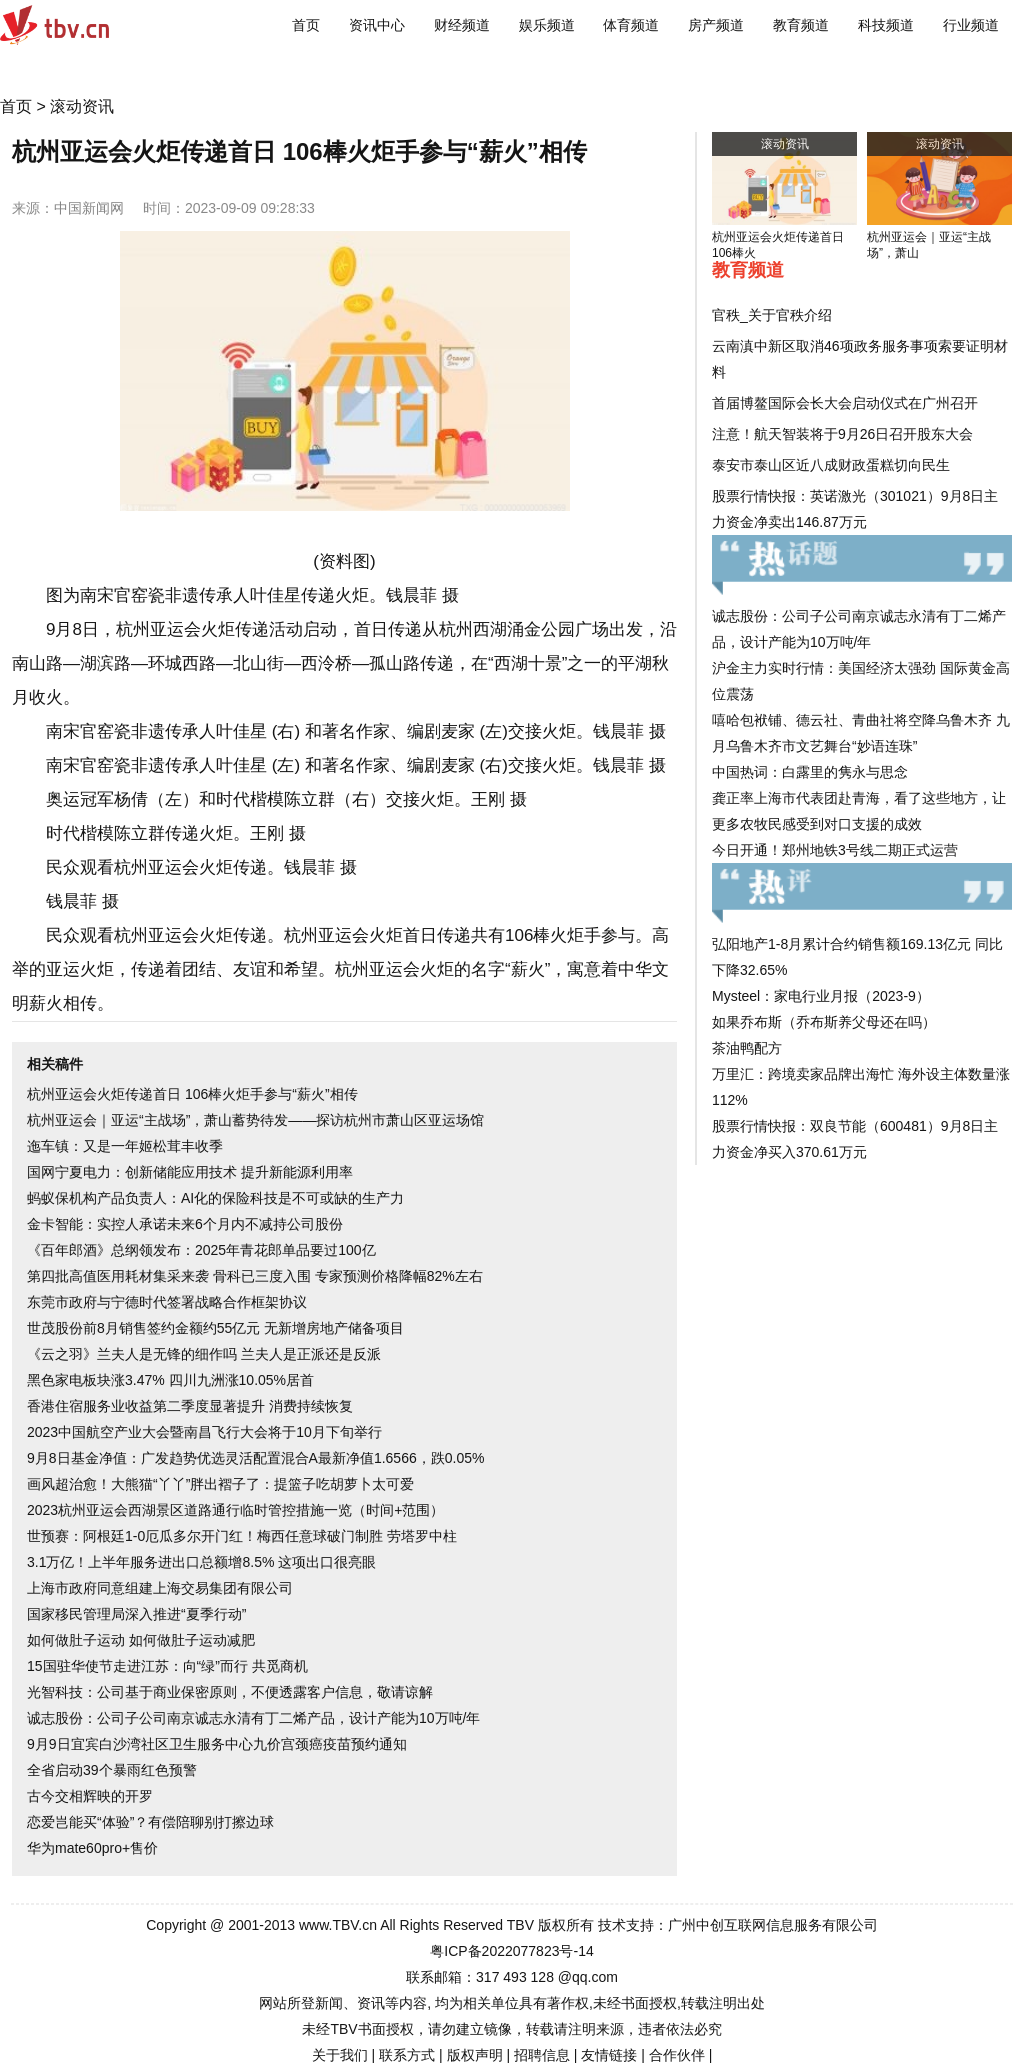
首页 (306, 25)
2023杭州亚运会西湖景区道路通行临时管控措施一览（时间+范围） (235, 1510)
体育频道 (631, 25)
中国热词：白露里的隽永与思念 (810, 772)
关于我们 (340, 2055)
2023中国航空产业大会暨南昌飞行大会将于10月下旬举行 (204, 1432)
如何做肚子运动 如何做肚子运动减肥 (141, 1640)
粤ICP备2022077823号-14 (511, 1951)
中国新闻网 (89, 208)
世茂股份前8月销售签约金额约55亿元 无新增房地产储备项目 (215, 1328)
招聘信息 (542, 2055)
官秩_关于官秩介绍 (772, 315)
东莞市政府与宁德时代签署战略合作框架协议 (167, 1302)
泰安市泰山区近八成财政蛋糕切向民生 (831, 465)
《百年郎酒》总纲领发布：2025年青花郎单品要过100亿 (201, 1250)
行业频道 (971, 25)
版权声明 (475, 2055)
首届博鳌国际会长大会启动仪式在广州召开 (845, 403)
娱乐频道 (547, 25)
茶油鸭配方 (747, 1048)
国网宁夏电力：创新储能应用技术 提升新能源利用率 (190, 1172)
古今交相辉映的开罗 (90, 1796)
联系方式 (407, 2055)
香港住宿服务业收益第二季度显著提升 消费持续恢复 (190, 1406)
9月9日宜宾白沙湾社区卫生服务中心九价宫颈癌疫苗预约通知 (217, 1744)
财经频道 (462, 25)
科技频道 (886, 25)
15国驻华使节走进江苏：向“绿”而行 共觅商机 (167, 1666)
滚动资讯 (82, 106)
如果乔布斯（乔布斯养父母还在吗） (824, 1022)
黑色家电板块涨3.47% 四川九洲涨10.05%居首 (170, 1380)
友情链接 (609, 2055)
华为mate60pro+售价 (92, 1848)
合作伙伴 (677, 2055)
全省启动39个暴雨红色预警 (112, 1770)
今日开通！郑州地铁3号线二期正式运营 (835, 850)
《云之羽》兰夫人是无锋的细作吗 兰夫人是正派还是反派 (204, 1354)
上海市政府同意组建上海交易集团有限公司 (160, 1588)
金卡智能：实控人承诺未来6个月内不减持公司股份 (185, 1224)
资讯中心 (377, 25)
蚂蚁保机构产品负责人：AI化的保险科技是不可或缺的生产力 (215, 1198)
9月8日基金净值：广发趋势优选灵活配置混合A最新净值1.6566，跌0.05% (255, 1458)
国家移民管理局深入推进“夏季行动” (136, 1614)
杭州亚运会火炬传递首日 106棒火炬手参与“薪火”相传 (192, 1094)
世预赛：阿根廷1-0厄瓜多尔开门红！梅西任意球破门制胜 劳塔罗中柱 (242, 1536)
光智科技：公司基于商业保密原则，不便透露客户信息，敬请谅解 (230, 1692)
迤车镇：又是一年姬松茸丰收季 (125, 1146)
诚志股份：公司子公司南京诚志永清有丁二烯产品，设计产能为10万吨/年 (253, 1718)
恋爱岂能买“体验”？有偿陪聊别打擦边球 (150, 1822)
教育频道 (801, 25)
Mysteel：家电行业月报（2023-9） (821, 996)
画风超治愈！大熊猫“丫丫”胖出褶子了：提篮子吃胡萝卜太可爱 (220, 1484)
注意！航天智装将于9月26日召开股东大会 (842, 434)
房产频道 (716, 25)
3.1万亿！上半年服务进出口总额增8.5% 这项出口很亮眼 (201, 1562)
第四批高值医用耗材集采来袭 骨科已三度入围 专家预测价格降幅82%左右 (255, 1276)
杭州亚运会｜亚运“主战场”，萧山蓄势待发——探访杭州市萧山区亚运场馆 (255, 1120)
